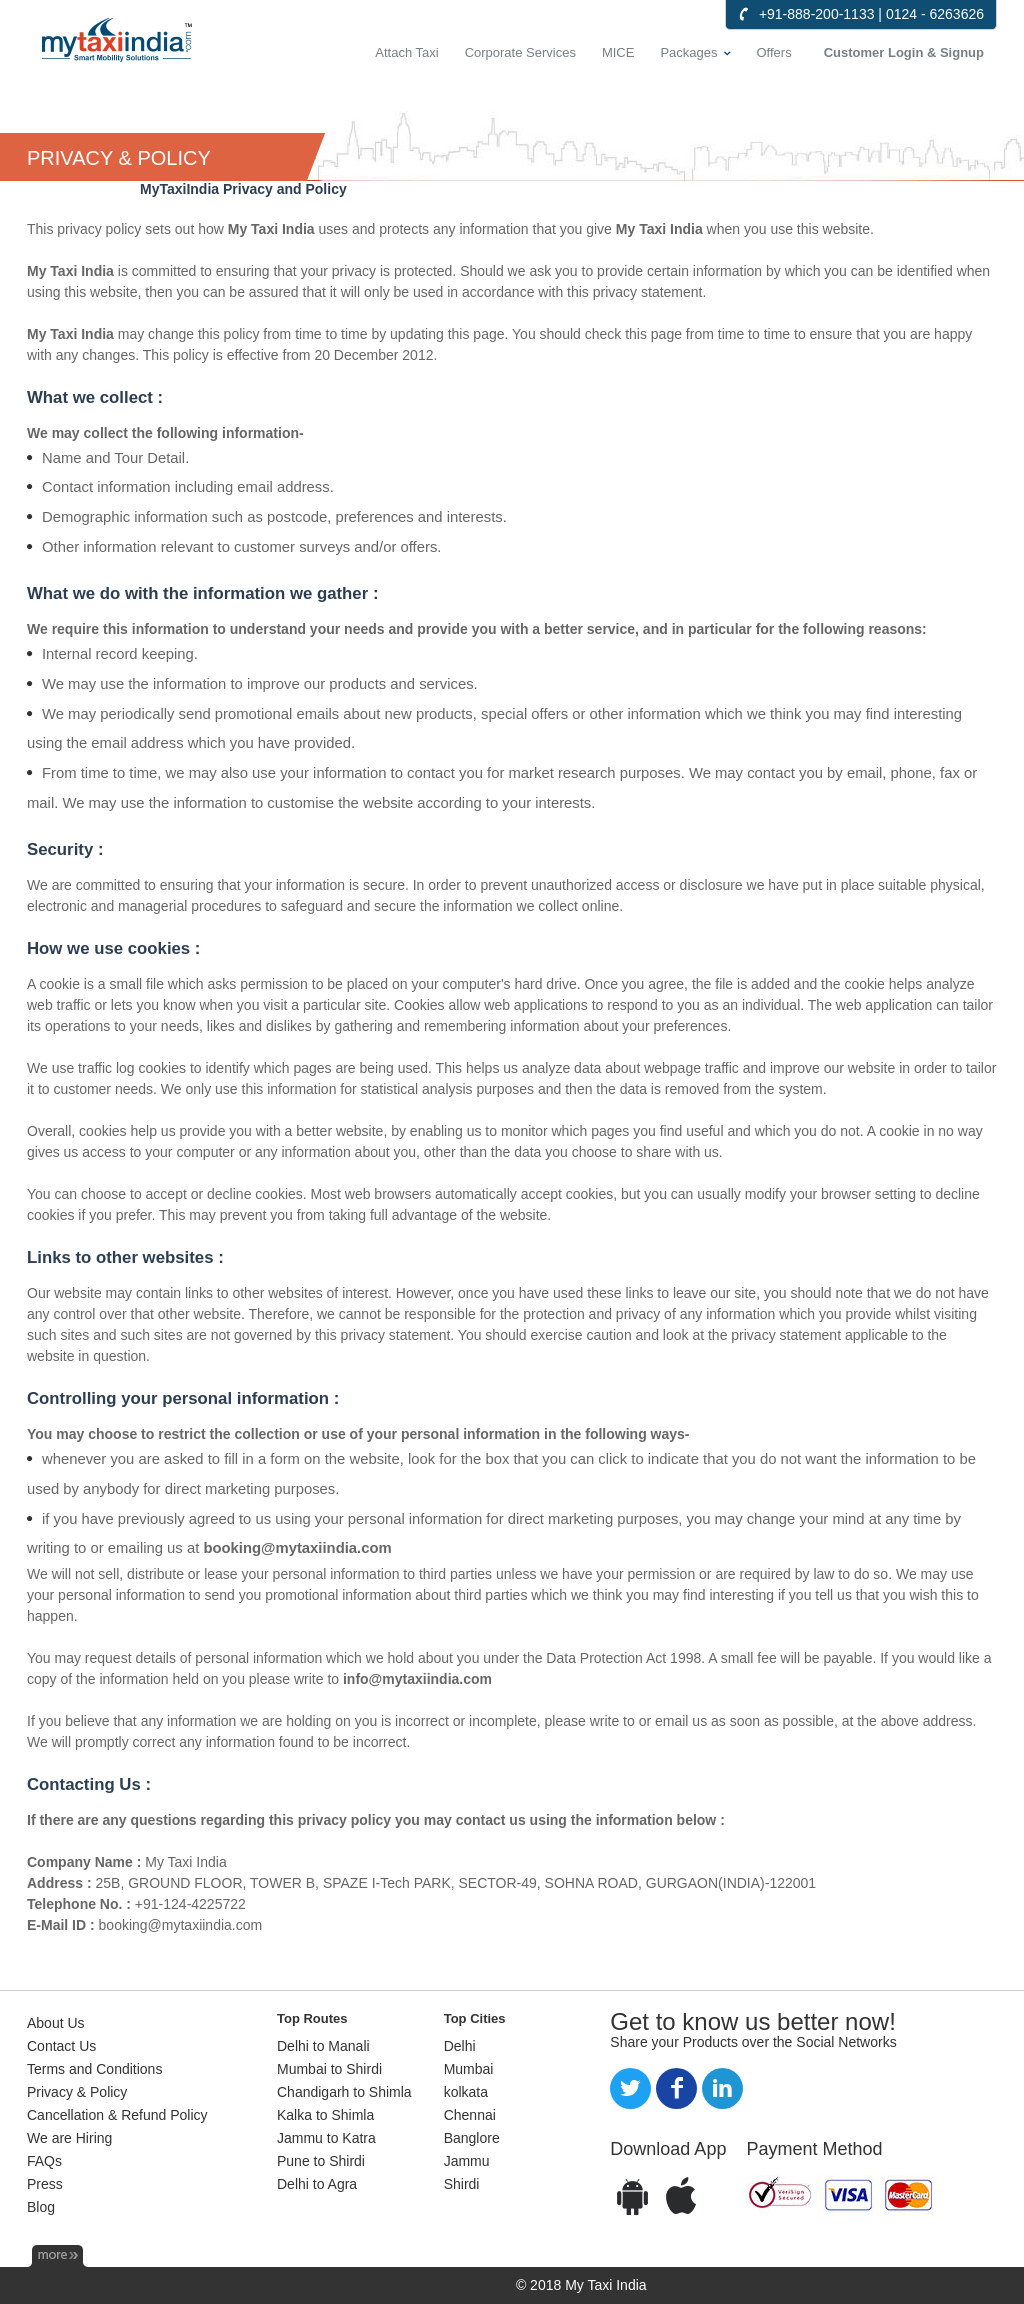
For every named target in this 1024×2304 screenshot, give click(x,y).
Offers (774, 52)
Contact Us (61, 2046)
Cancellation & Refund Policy (117, 2115)
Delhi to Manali (323, 2046)
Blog (41, 2207)
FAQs (44, 2161)
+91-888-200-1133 (817, 14)
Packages (688, 52)
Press (45, 2184)
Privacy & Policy (77, 2092)
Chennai (470, 2115)
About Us (56, 2023)
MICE (618, 52)
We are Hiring (69, 2138)
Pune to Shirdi (321, 2161)
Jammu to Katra (326, 2138)
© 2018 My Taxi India (581, 2285)
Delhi (460, 2046)
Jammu (467, 2161)
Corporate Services (520, 52)
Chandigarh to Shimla (344, 2092)
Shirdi (462, 2184)
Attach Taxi (406, 52)
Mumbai (469, 2069)
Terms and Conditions (94, 2069)
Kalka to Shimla (325, 2115)
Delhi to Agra (317, 2184)
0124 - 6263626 (935, 14)
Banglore (472, 2138)
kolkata (466, 2092)
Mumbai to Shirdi (329, 2069)
